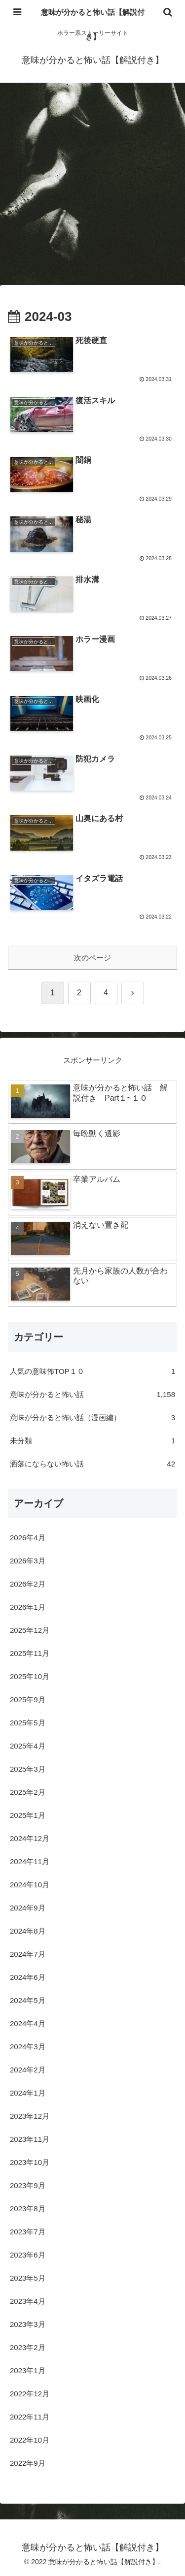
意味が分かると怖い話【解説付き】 (93, 24)
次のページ (92, 958)
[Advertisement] (92, 187)
